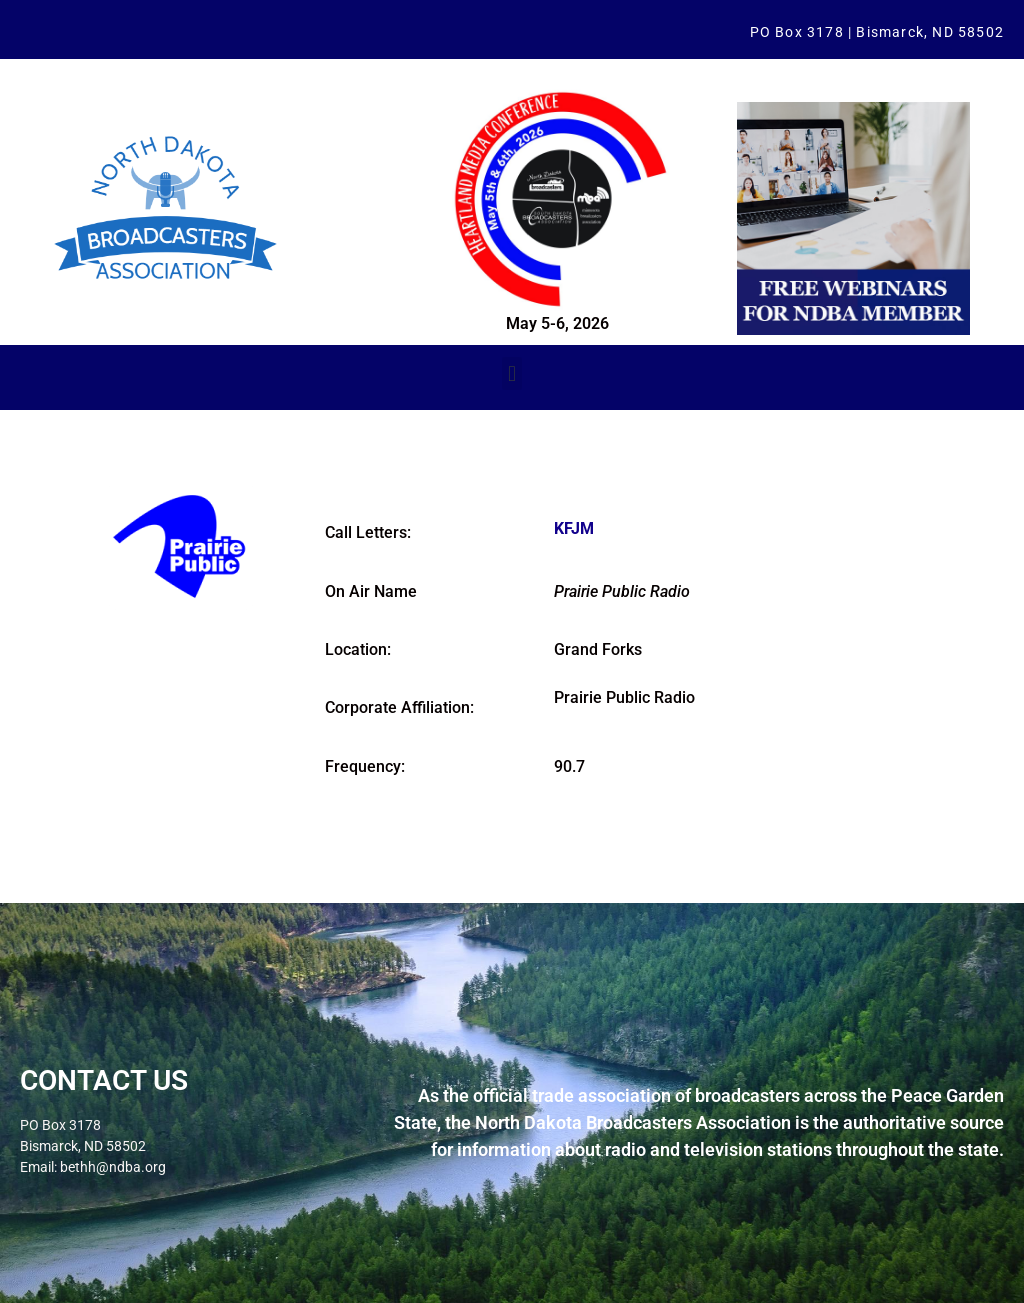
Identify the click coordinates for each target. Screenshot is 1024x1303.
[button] (511, 373)
